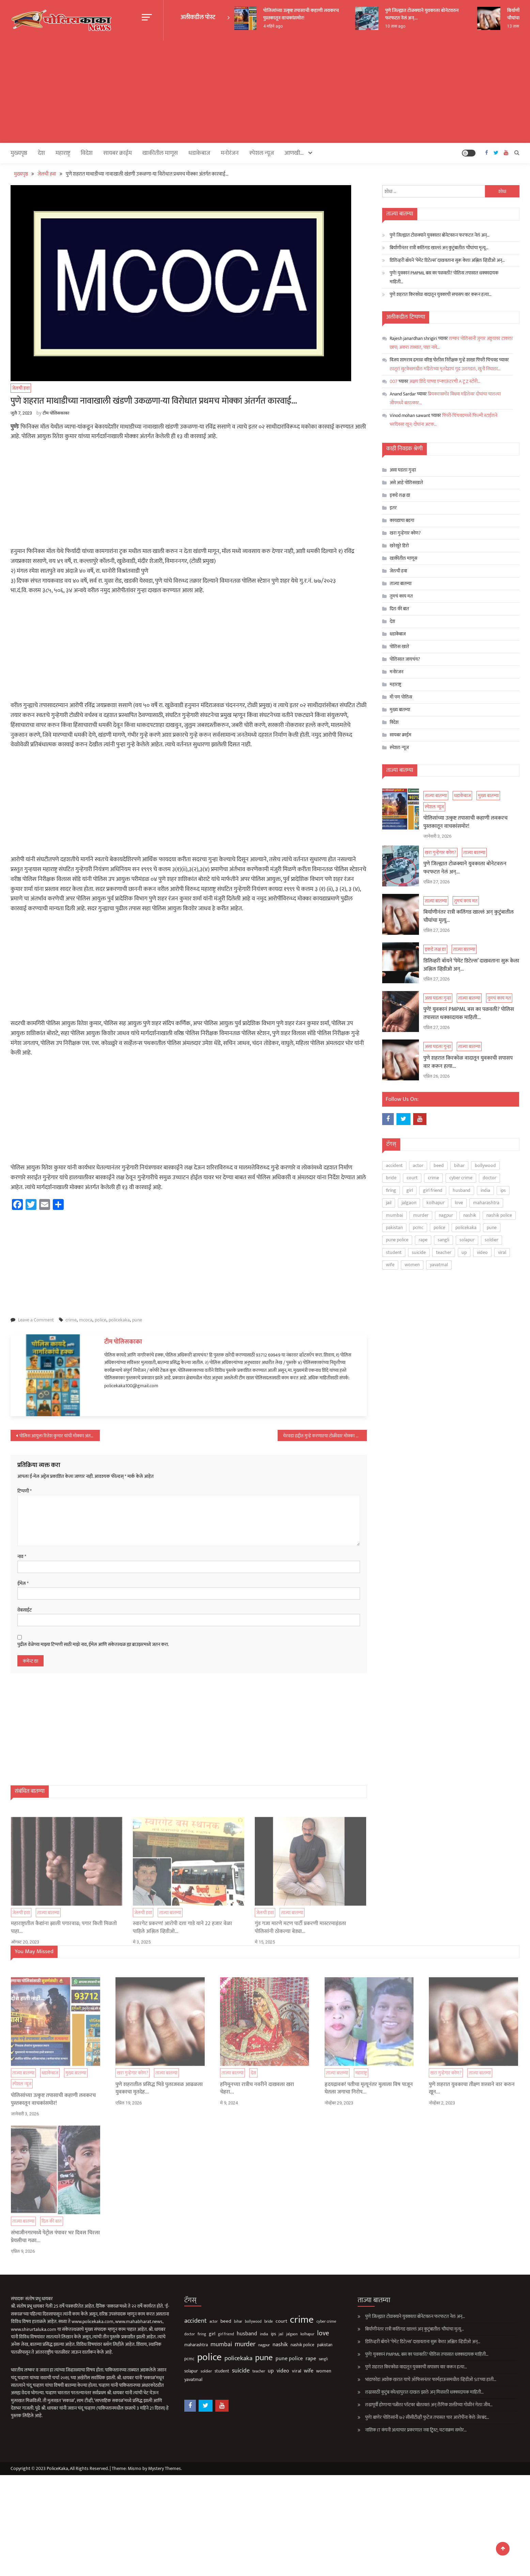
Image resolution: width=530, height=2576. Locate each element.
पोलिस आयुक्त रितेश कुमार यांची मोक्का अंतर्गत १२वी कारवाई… (59, 1436)
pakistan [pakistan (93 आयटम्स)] (394, 1227)
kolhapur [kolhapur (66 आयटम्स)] (435, 1203)
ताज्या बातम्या (400, 583)
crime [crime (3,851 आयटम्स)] (433, 1178)
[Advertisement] (265, 91)
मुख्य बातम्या (400, 710)
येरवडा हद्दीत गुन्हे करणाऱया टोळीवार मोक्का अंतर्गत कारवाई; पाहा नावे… (325, 1436)
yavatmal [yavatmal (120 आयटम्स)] (439, 1265)
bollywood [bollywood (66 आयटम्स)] (485, 1165)
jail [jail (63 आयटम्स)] (388, 1203)
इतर (393, 508)
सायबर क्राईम (117, 153)
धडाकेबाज (199, 153)
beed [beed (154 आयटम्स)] (439, 1165)
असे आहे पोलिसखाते (406, 482)
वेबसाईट (24, 1610)
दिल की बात (399, 609)
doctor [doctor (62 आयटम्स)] (489, 1178)
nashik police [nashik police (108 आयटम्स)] (499, 1215)
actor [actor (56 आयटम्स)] (418, 1165)
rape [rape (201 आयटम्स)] (423, 1240)
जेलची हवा (21, 388)
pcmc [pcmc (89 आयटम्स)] (418, 1227)
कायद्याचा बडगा (402, 520)
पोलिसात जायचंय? (405, 659)
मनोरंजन (230, 153)
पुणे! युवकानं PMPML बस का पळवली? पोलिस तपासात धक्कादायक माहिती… (444, 277)
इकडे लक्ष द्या (400, 495)
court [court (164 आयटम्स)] (412, 1178)
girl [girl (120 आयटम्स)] (409, 1190)
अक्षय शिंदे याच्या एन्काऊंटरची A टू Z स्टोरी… (444, 381)
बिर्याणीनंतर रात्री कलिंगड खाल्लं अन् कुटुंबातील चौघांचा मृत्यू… (439, 248)
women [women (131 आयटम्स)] (412, 1265)
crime (71, 1320)
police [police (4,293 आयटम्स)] (439, 1227)
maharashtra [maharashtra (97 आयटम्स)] (486, 1203)
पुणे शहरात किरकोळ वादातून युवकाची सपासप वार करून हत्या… (441, 294)
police (100, 1320)
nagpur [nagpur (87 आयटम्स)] (446, 1215)
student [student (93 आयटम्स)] (394, 1252)
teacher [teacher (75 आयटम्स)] (443, 1252)
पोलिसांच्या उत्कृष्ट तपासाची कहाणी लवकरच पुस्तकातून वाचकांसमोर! (302, 14)
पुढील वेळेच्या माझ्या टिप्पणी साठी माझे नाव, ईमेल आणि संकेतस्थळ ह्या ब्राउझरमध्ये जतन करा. (93, 1644)
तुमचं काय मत (401, 596)
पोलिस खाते (399, 646)
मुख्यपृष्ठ (19, 153)
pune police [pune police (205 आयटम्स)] (397, 1240)
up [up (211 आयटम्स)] (464, 1252)
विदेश (87, 153)
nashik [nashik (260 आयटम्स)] (469, 1215)
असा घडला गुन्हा (403, 470)
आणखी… (294, 153)
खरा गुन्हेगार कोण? (405, 533)
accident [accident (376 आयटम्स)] (394, 1165)
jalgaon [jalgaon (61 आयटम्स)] (409, 1203)
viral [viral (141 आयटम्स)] (502, 1252)
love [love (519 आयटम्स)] (459, 1203)
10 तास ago (396, 26)
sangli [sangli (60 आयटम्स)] (443, 1240)
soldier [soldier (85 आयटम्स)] (491, 1240)
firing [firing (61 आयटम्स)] (391, 1190)
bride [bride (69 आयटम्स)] (391, 1178)
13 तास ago (518, 26)
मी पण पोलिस (401, 697)
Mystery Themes (164, 2468)
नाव (21, 1556)
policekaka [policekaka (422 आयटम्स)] (466, 1227)
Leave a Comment (36, 1320)
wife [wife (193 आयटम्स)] (390, 1265)
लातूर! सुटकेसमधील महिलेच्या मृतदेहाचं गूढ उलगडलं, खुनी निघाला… (445, 369)
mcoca (85, 1320)
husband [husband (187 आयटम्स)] (461, 1190)
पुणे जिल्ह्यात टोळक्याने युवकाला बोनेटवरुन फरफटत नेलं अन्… (423, 14)
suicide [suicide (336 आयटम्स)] (419, 1252)
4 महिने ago (274, 26)
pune (137, 1320)
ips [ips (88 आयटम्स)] (503, 1190)
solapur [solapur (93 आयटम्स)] (466, 1240)
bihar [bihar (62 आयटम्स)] (459, 1165)
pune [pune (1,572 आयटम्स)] (492, 1227)
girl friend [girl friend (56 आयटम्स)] (432, 1190)
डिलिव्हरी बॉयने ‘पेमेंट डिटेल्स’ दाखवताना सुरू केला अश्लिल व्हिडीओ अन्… (447, 260)
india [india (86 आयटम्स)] (485, 1190)
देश (41, 153)
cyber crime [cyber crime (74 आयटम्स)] (460, 1178)
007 (394, 381)
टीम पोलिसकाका (56, 413)
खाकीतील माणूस (160, 153)
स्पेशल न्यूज (261, 153)
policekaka (119, 1320)
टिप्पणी (24, 1491)
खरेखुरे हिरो (399, 546)
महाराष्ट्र (63, 153)
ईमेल (23, 1583)
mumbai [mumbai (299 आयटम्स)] (394, 1215)
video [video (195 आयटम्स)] (482, 1252)
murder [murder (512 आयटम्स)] (420, 1215)
